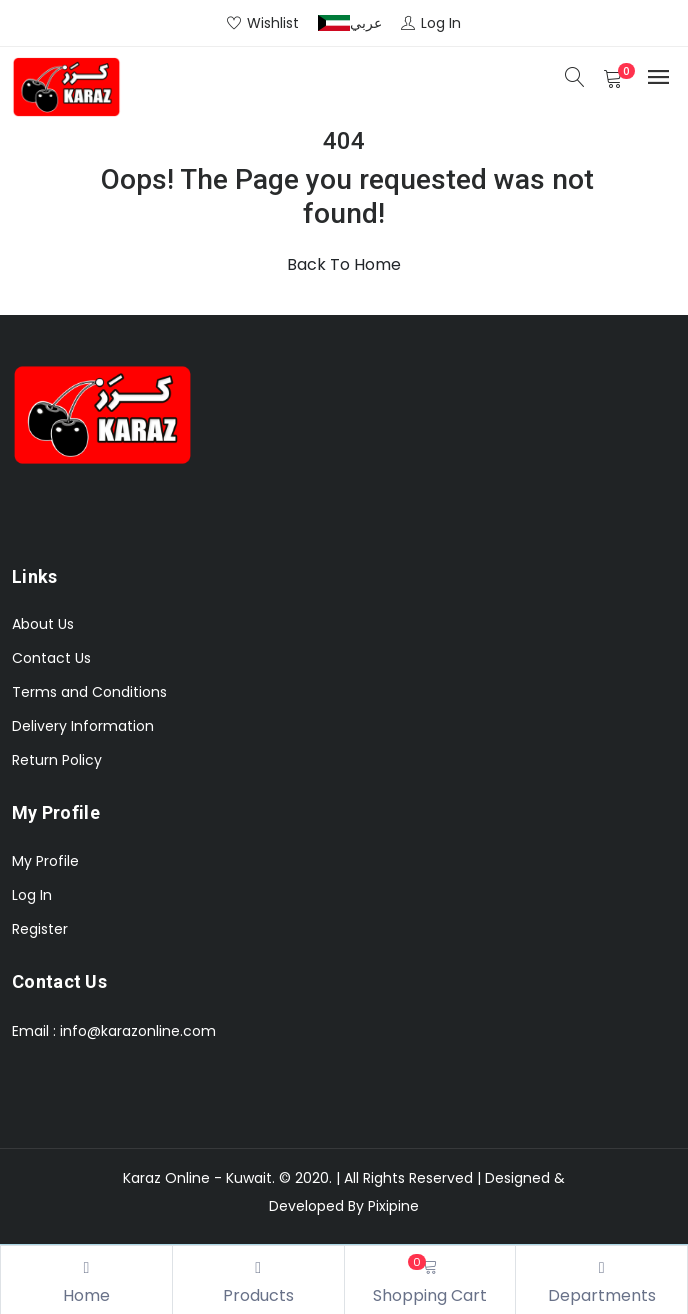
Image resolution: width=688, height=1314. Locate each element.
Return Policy (57, 760)
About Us (43, 624)
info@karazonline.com (138, 1031)
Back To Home (344, 264)
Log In (32, 895)
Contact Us (51, 658)
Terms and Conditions (89, 692)
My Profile (45, 861)
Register (40, 929)
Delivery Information (83, 726)
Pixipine (393, 1206)
